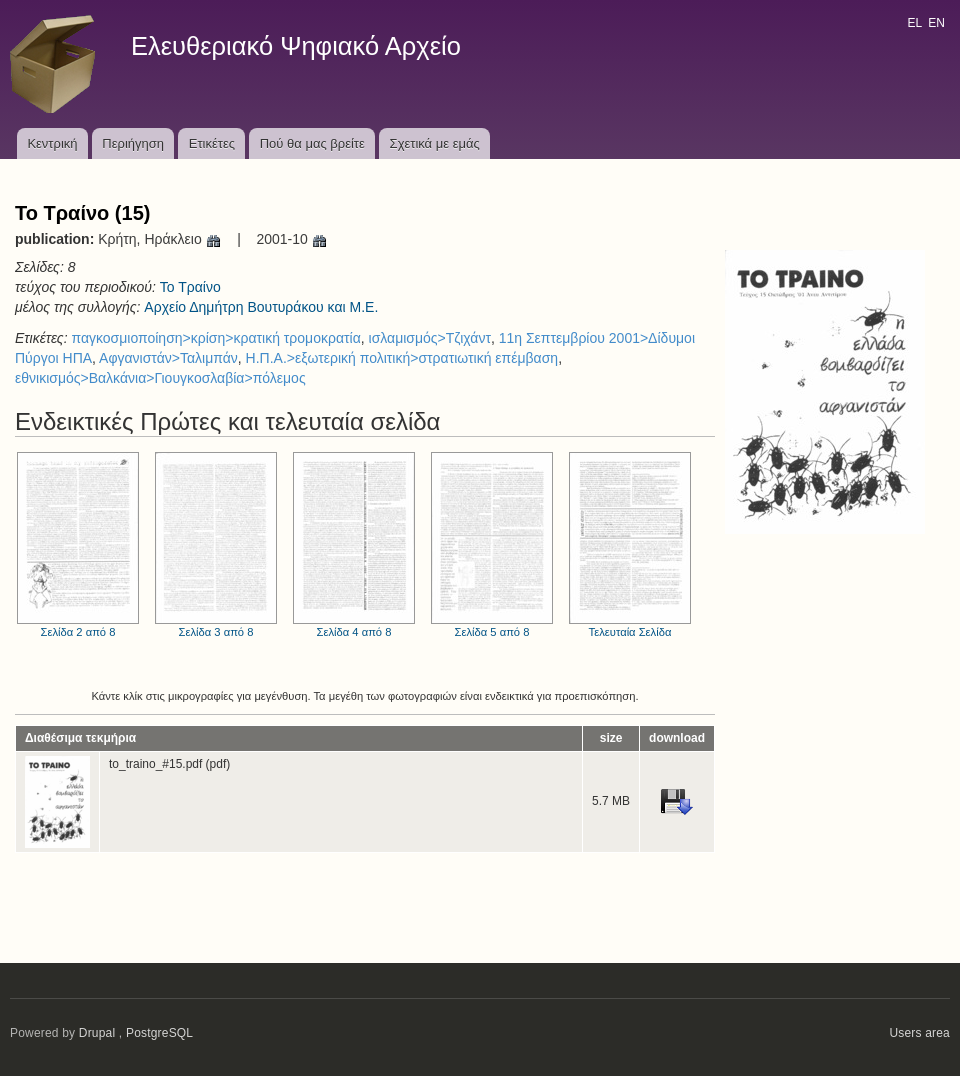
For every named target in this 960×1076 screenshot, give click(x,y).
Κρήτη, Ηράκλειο (159, 239)
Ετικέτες (212, 143)
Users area (919, 1033)
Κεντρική (52, 143)
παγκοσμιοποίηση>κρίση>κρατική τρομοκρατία (215, 338)
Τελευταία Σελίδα (630, 545)
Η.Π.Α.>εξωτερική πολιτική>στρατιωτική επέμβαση (402, 358)
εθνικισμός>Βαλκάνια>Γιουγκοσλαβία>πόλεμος (160, 378)
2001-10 (291, 239)
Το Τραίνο (190, 287)
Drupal (97, 1033)
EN (936, 23)
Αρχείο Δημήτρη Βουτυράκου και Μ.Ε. (261, 307)
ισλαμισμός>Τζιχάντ (430, 338)
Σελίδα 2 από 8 (78, 545)
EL (914, 23)
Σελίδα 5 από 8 (492, 545)
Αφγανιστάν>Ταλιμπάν (168, 358)
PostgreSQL (159, 1033)
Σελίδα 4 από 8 (354, 545)
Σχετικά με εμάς (435, 143)
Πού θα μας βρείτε (312, 143)
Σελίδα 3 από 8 (216, 545)
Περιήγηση (133, 143)
